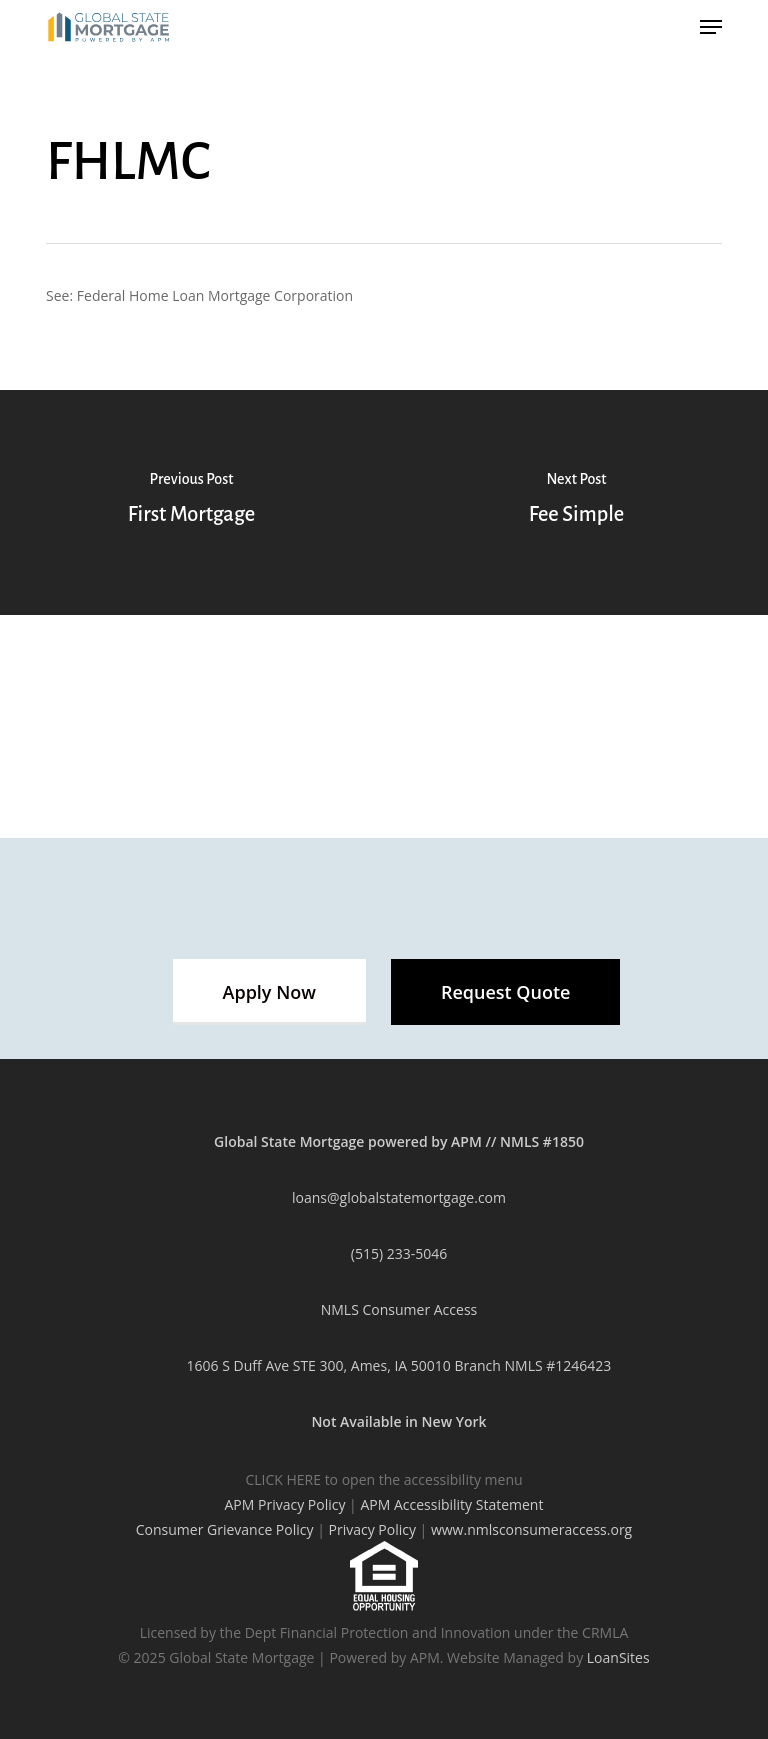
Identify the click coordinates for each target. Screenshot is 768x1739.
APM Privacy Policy (285, 1504)
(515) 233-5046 (399, 1253)
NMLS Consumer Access (399, 1309)
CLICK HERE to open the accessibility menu (383, 1479)
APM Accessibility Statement (451, 1504)
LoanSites (618, 1657)
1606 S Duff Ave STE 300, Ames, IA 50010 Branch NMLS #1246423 (399, 1365)
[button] (269, 992)
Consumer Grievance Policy (225, 1529)
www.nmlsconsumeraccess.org (531, 1529)
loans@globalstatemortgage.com (399, 1197)
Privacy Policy (371, 1529)
